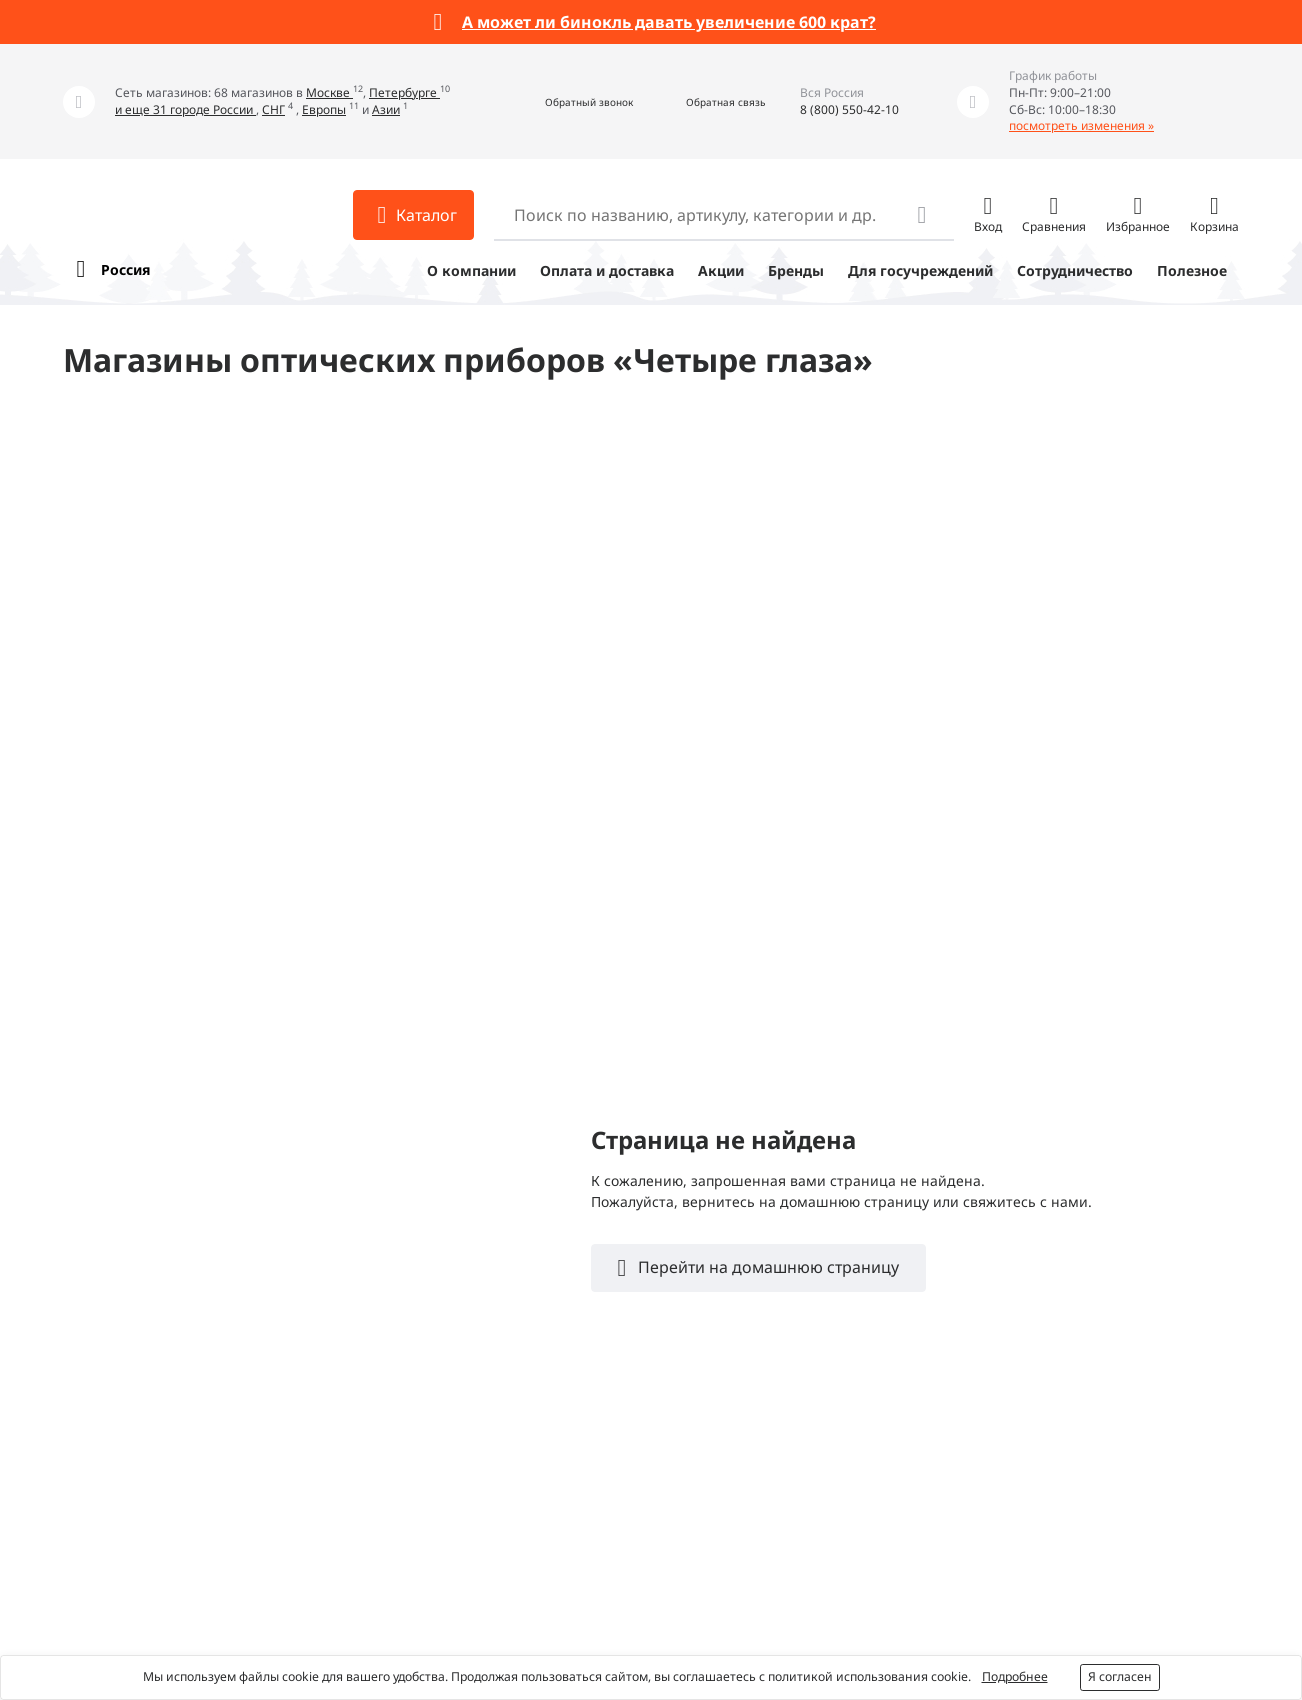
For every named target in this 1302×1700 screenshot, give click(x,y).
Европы (324, 109)
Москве (329, 92)
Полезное (1192, 270)
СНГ (273, 109)
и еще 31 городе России (185, 109)
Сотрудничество (1075, 270)
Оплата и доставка (607, 270)
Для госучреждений (920, 270)
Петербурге (404, 92)
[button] (567, 101)
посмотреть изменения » (1081, 125)
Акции (721, 270)
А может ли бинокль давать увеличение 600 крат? (669, 22)
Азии (386, 109)
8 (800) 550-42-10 (849, 109)
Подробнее (1015, 1676)
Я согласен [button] (1120, 1676)
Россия (125, 269)
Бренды (796, 270)
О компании (471, 270)
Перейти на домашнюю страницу (766, 1267)
